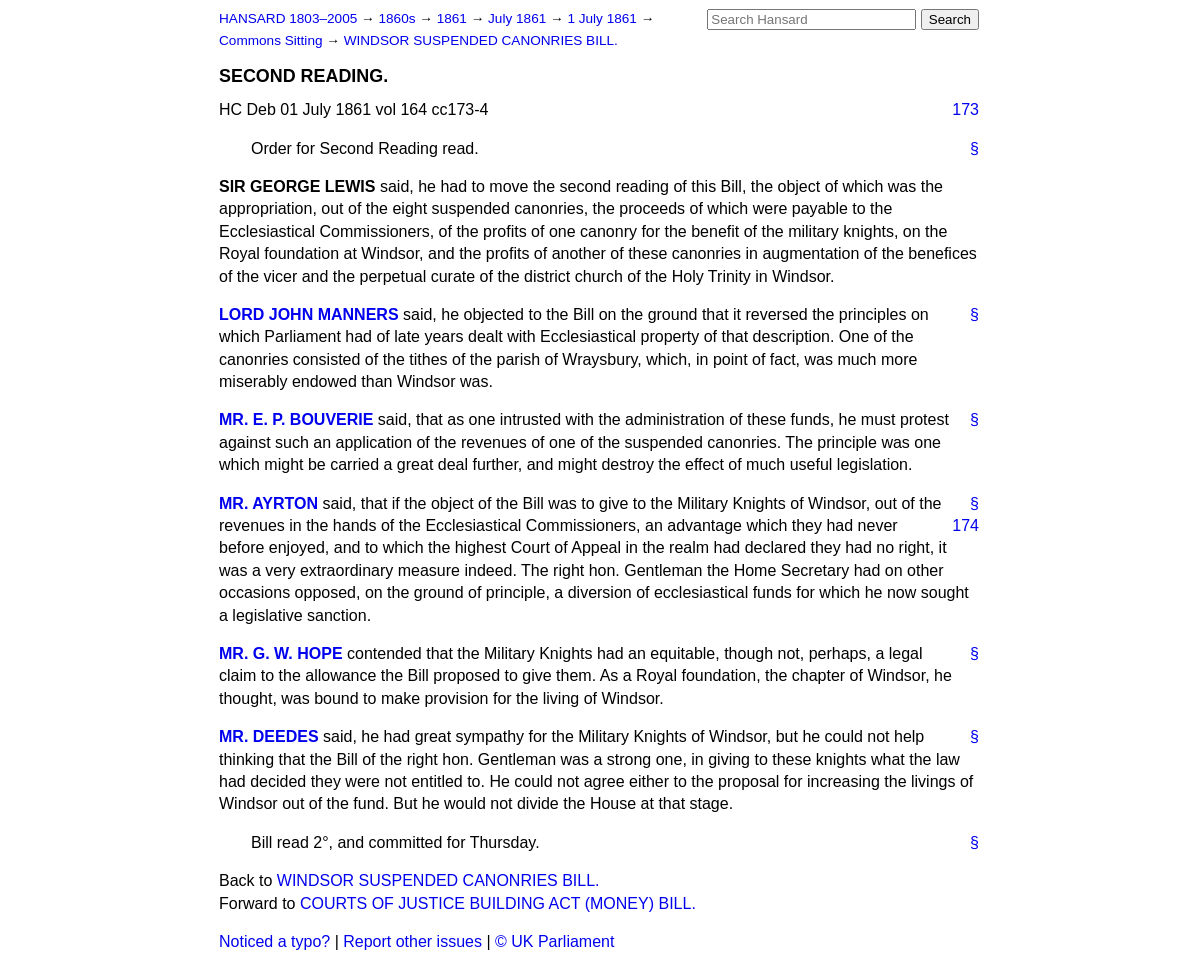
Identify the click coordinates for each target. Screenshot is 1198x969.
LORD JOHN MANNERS (309, 314)
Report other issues (412, 941)
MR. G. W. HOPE (281, 653)
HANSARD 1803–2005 (288, 18)
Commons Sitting (272, 40)
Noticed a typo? (274, 941)
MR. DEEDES (269, 736)
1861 (454, 18)
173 (965, 109)
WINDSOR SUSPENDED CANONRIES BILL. (481, 40)
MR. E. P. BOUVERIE (296, 419)
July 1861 (519, 18)
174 (965, 525)
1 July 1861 (603, 18)
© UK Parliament (554, 941)
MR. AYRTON (268, 503)
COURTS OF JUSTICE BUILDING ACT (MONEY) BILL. (498, 903)
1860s (398, 18)
